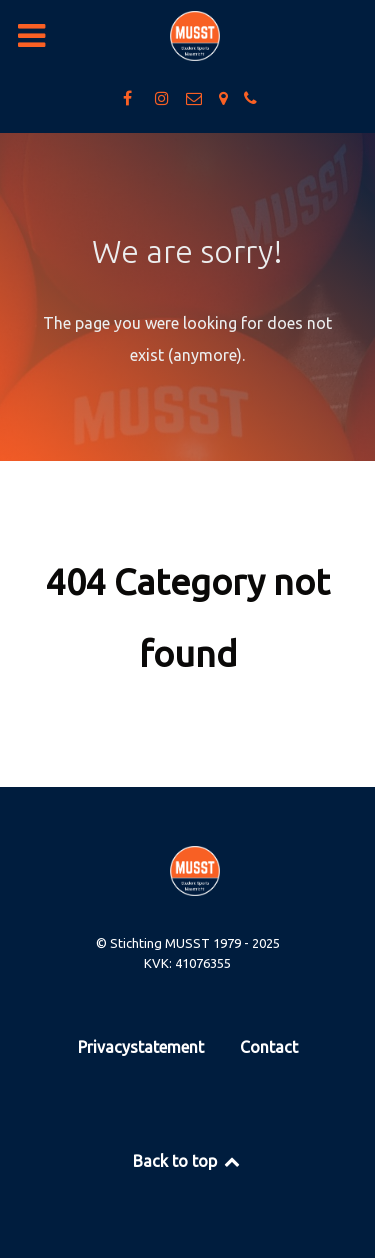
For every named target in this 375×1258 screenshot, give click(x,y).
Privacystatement (141, 1047)
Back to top (187, 1161)
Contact (269, 1047)
